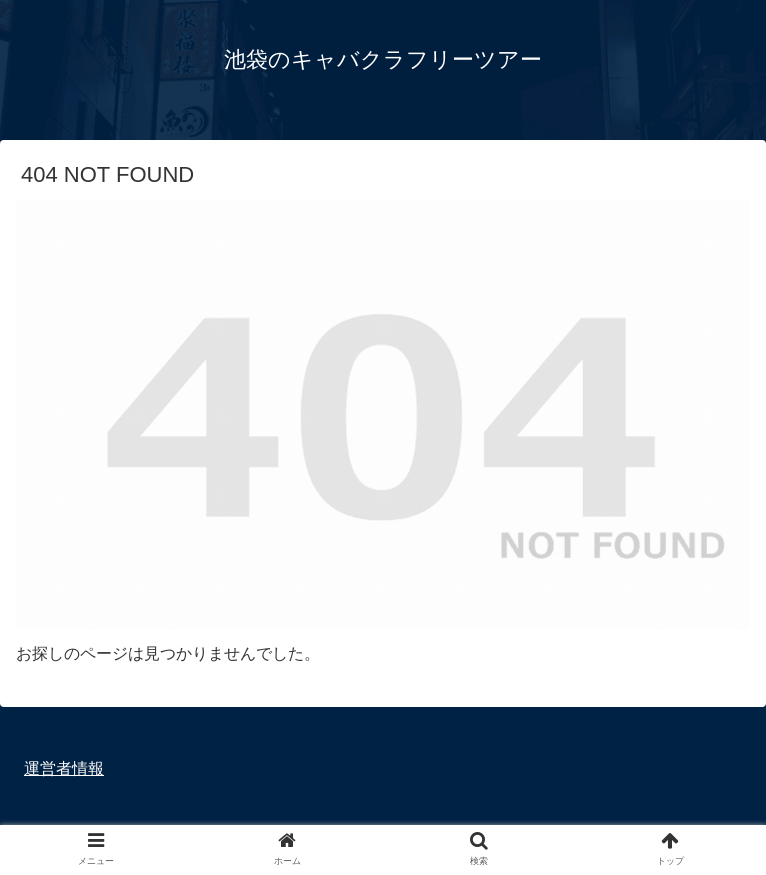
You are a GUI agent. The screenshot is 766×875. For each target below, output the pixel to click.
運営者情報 (64, 768)
